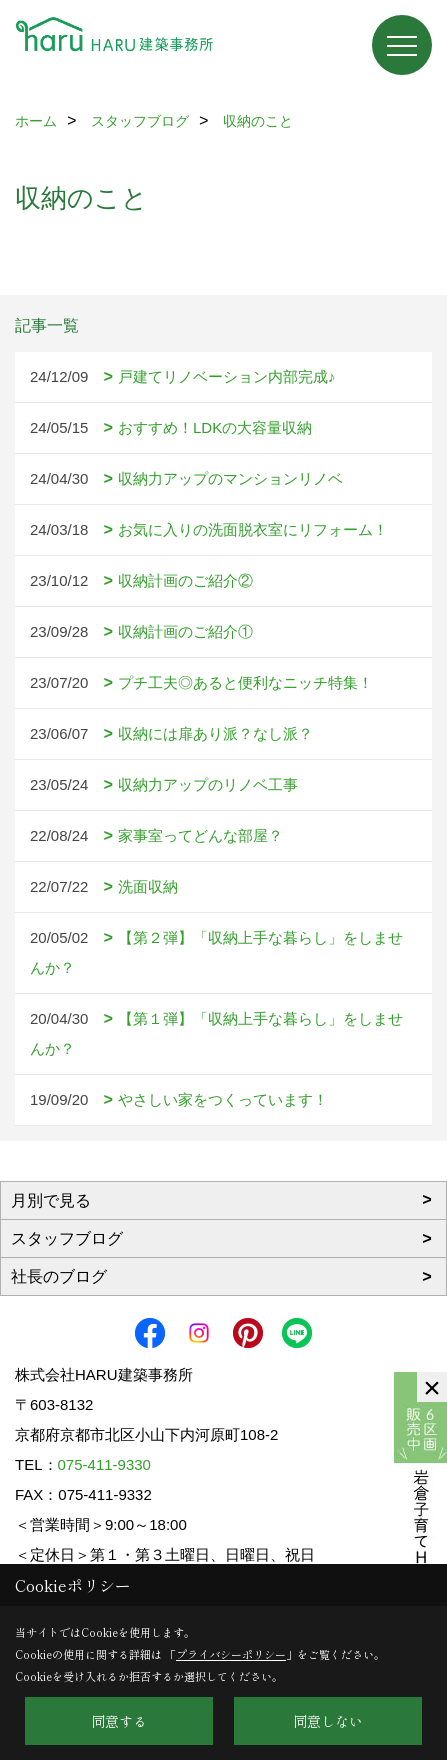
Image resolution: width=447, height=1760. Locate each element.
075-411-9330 (104, 1464)
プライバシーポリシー (231, 1654)
